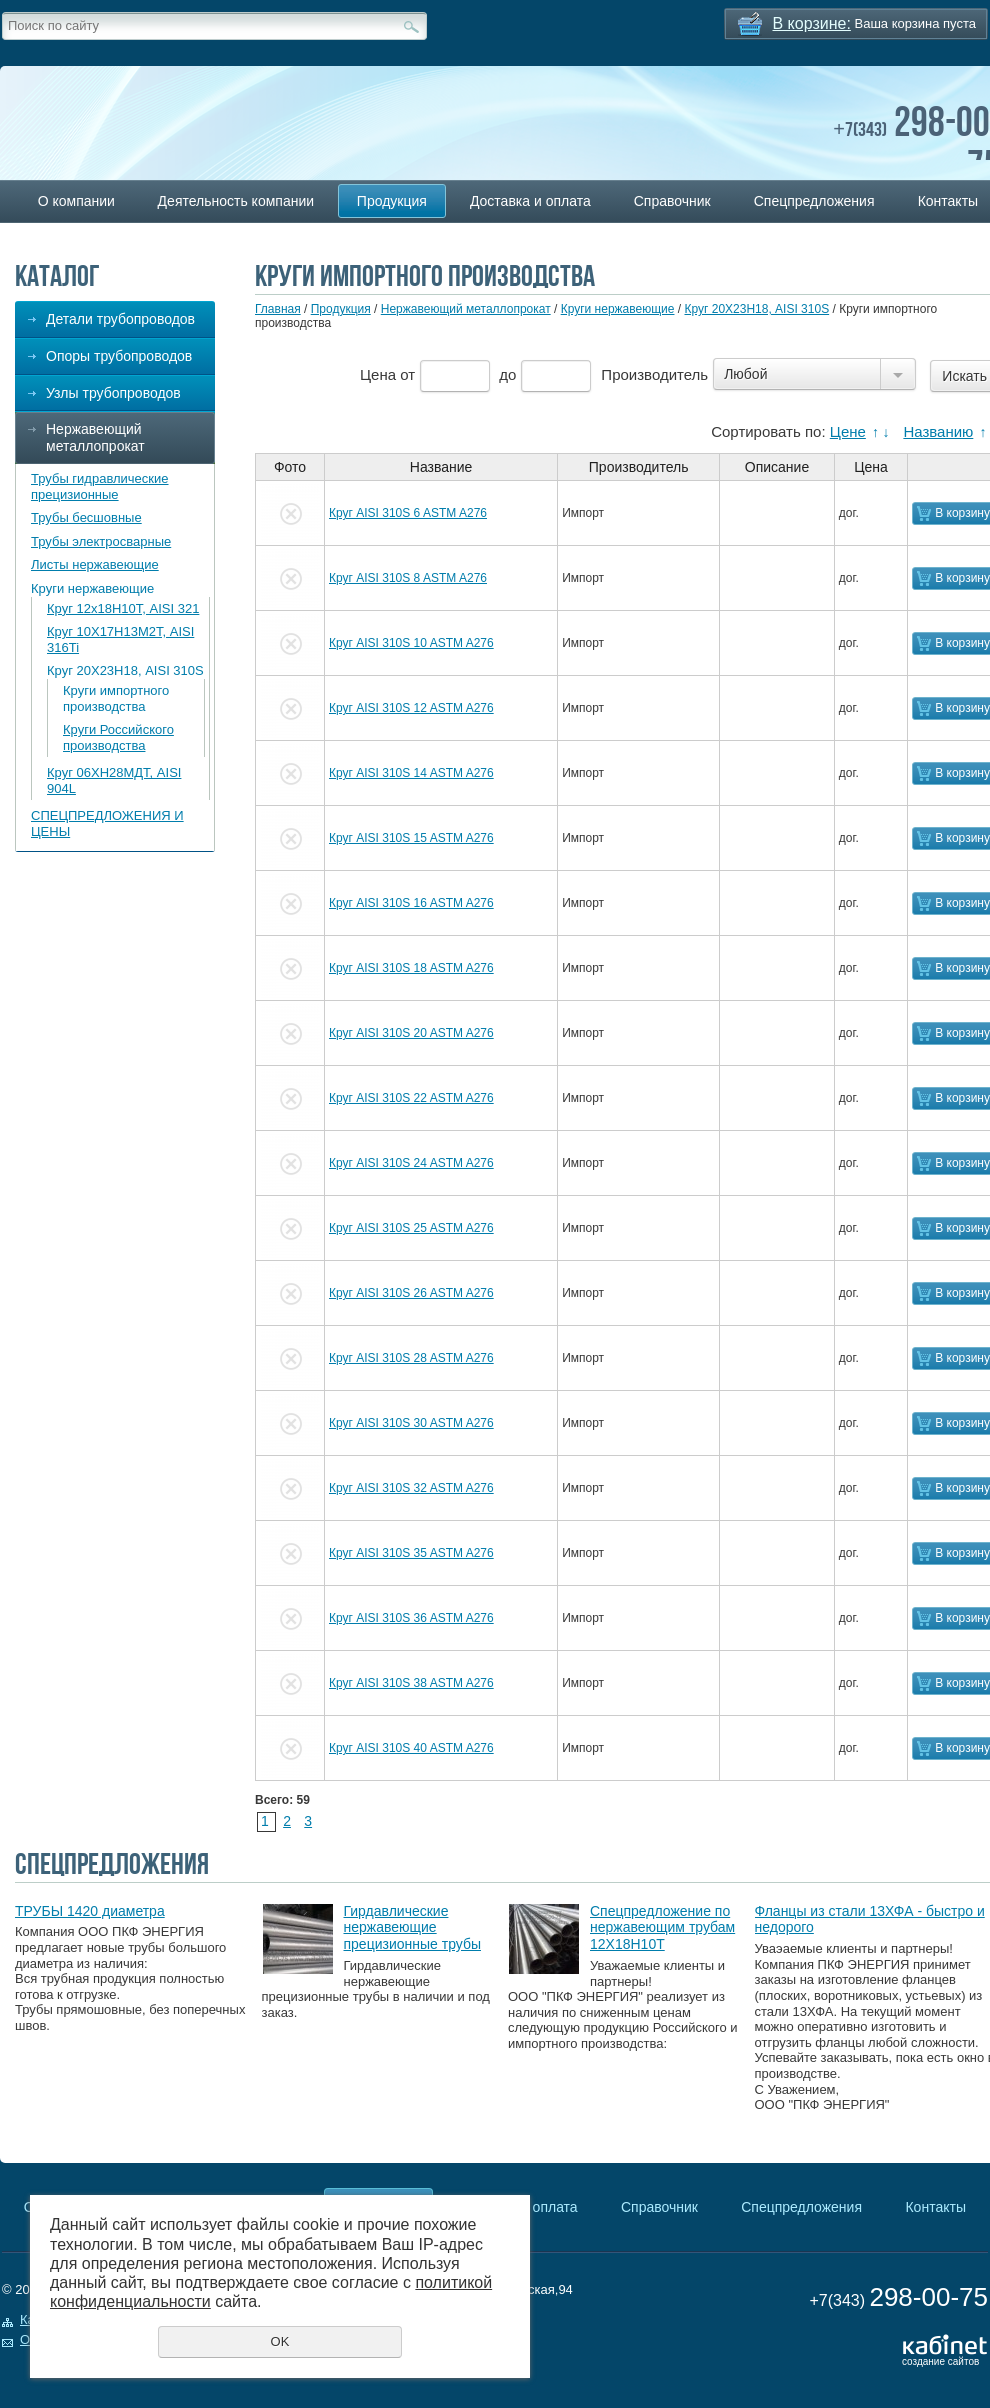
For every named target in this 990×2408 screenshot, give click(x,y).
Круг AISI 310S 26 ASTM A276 (411, 1293)
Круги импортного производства (116, 698)
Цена (378, 374)
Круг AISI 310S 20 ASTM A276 (411, 1033)
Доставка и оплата (530, 201)
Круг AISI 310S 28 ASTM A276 (411, 1358)
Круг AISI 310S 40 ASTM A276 (411, 1748)
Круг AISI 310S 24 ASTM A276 (411, 1163)
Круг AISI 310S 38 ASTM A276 (411, 1683)
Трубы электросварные (101, 541)
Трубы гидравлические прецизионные (100, 486)
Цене (848, 431)
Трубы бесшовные (86, 517)
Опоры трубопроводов (119, 356)
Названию (938, 431)
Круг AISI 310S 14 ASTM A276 (411, 773)
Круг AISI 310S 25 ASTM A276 (411, 1228)
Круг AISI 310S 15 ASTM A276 (411, 838)
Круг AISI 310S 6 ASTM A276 (408, 513)
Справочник (672, 201)
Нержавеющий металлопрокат (95, 437)
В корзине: (812, 23)
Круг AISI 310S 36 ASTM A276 (411, 1618)
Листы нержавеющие (95, 564)
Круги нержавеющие (92, 588)
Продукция (392, 201)
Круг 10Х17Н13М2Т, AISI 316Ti (120, 639)
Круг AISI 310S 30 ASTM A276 (411, 1423)
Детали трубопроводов (120, 319)
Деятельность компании (236, 201)
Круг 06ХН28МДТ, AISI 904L (114, 780)
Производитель (654, 374)
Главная (278, 309)
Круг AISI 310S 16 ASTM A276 (411, 903)
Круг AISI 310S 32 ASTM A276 (411, 1488)
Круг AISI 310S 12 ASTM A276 (411, 708)
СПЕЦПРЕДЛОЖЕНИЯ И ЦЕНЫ (107, 823)
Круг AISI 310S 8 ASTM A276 (408, 578)
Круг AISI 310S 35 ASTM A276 (411, 1553)
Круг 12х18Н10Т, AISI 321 (123, 608)
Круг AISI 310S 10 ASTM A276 (411, 643)
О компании (76, 201)
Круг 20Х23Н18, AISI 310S (125, 670)
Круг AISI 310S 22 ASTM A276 (411, 1098)
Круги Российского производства (118, 737)
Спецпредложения (814, 201)
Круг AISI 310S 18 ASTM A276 (411, 968)
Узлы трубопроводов (113, 393)
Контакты (935, 2207)
